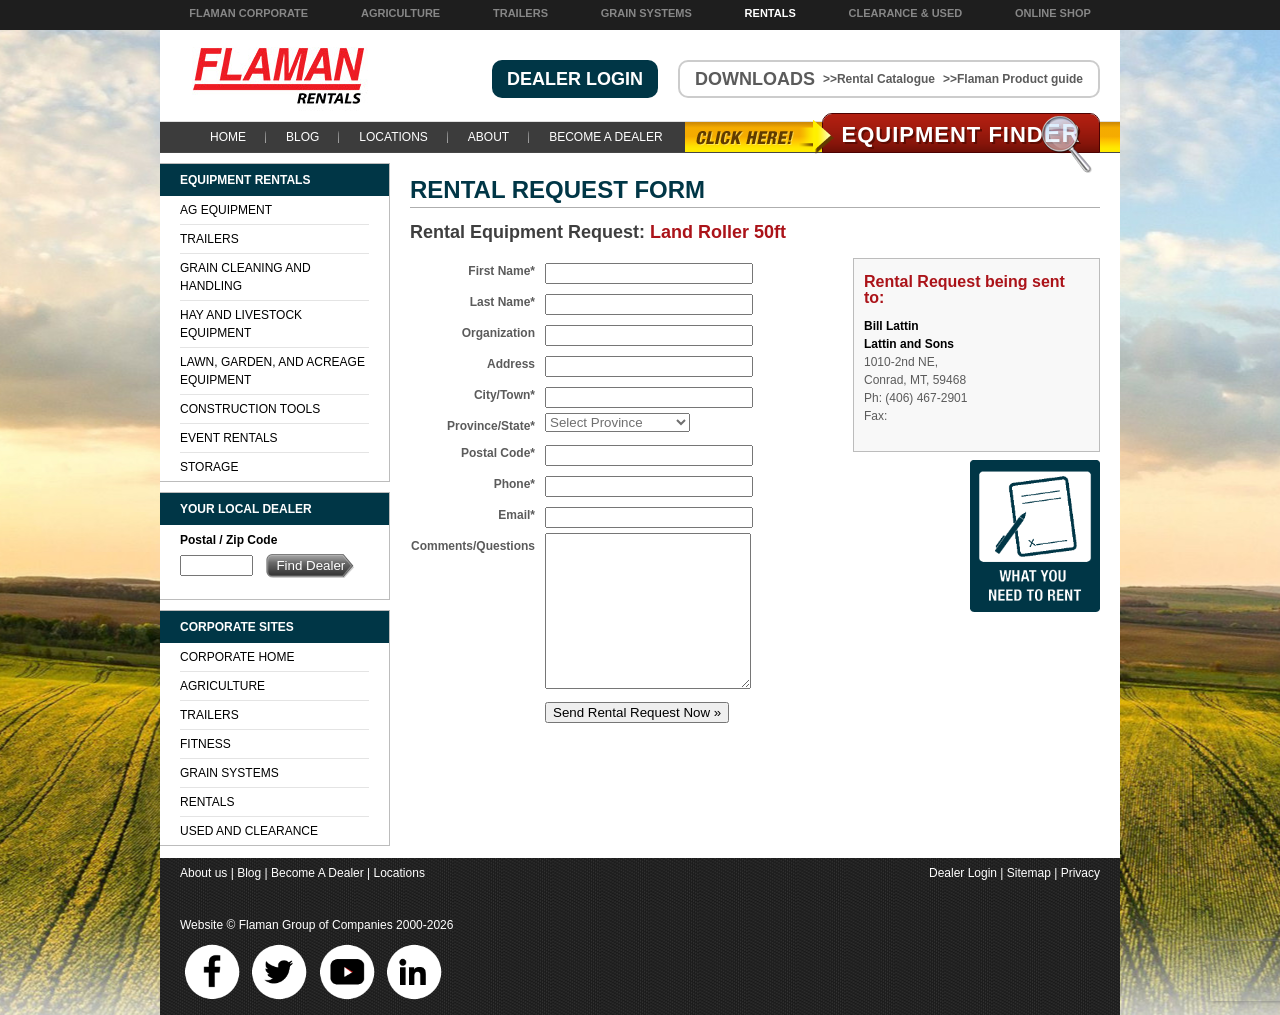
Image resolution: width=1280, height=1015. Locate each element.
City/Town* (504, 395)
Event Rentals (229, 438)
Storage (209, 467)
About (488, 137)
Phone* (514, 484)
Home (228, 137)
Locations (393, 137)
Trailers (520, 13)
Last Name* (502, 302)
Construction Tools (250, 409)
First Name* (501, 271)
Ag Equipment (226, 210)
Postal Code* (498, 453)
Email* (516, 515)
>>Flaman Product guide (1013, 79)
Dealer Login (963, 873)
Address (511, 364)
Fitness (205, 744)
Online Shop (1053, 13)
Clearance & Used (906, 13)
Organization (498, 333)
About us (203, 873)
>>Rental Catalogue (879, 79)
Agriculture (400, 13)
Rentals (770, 13)
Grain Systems (646, 13)
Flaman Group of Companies (316, 925)
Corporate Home (237, 657)
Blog (302, 137)
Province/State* (491, 426)
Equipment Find (961, 134)
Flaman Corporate (248, 13)
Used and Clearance (249, 831)
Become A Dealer (605, 137)
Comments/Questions (473, 546)
